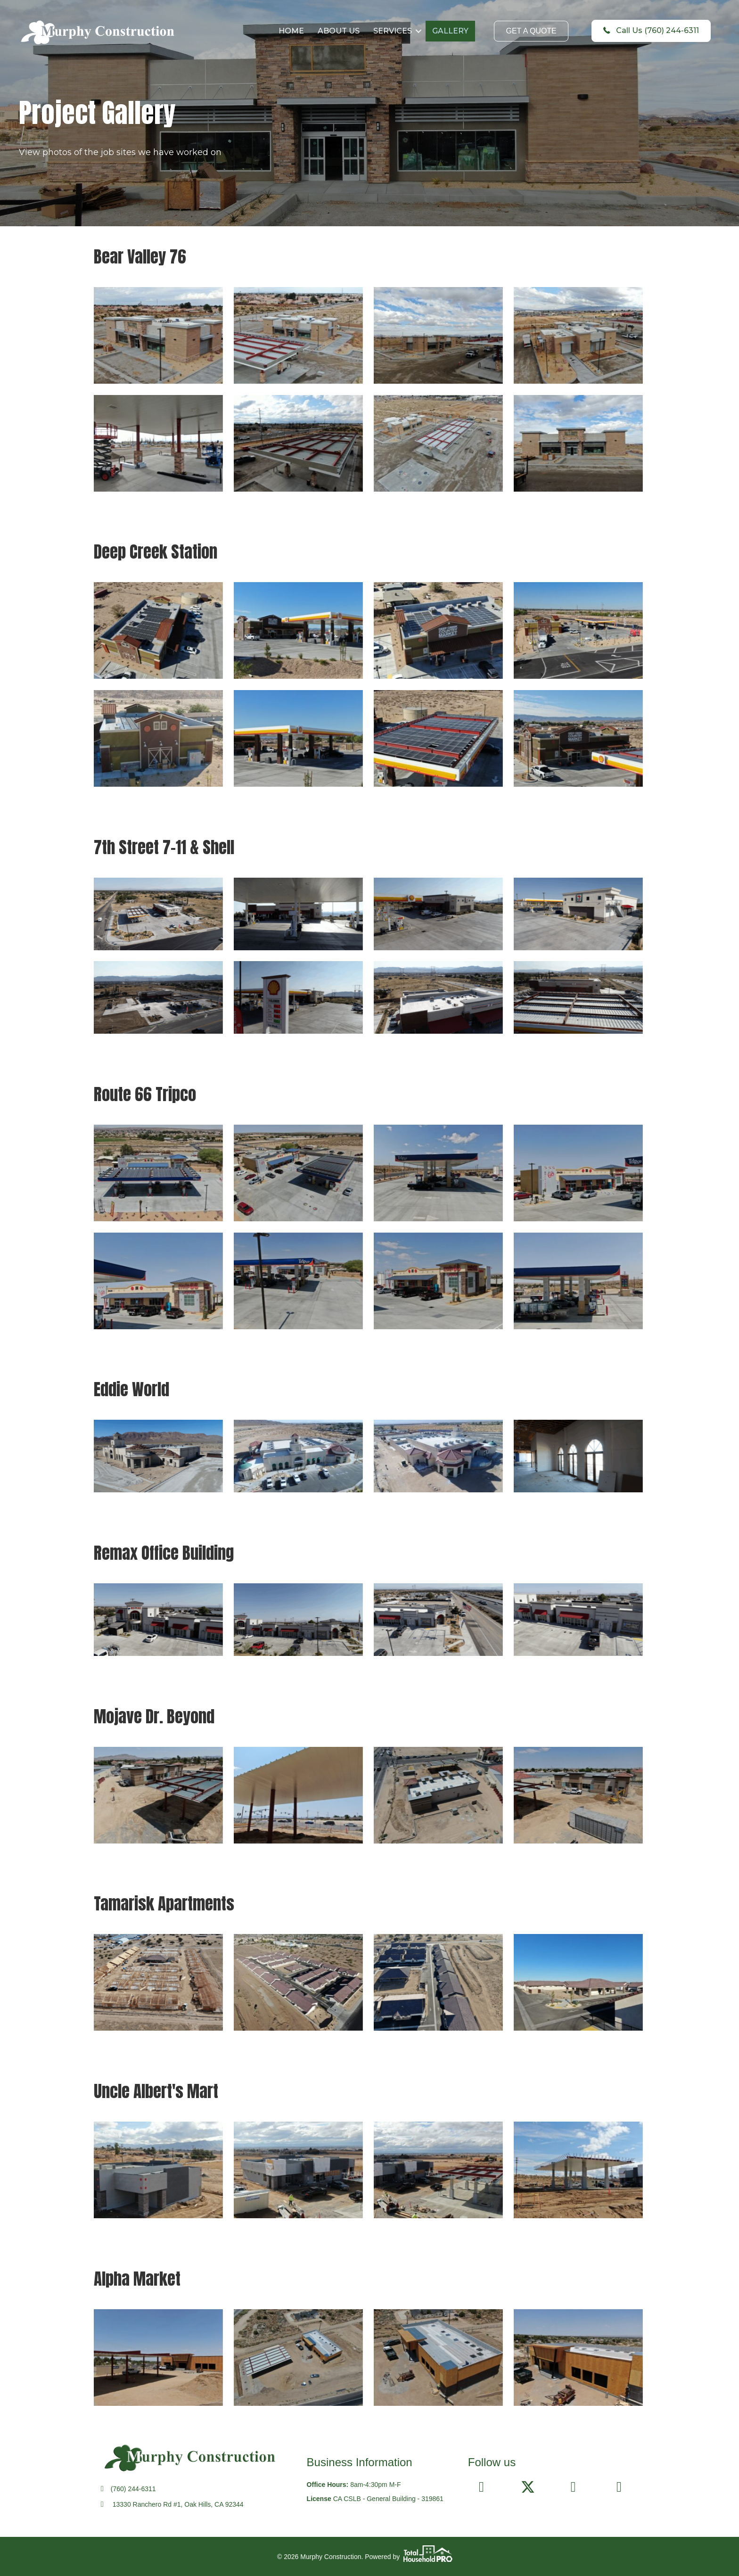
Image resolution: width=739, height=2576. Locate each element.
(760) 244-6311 (133, 2489)
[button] (419, 31)
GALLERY (451, 30)
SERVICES (393, 30)
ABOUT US (339, 30)
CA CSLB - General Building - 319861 (388, 2498)
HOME (291, 30)
